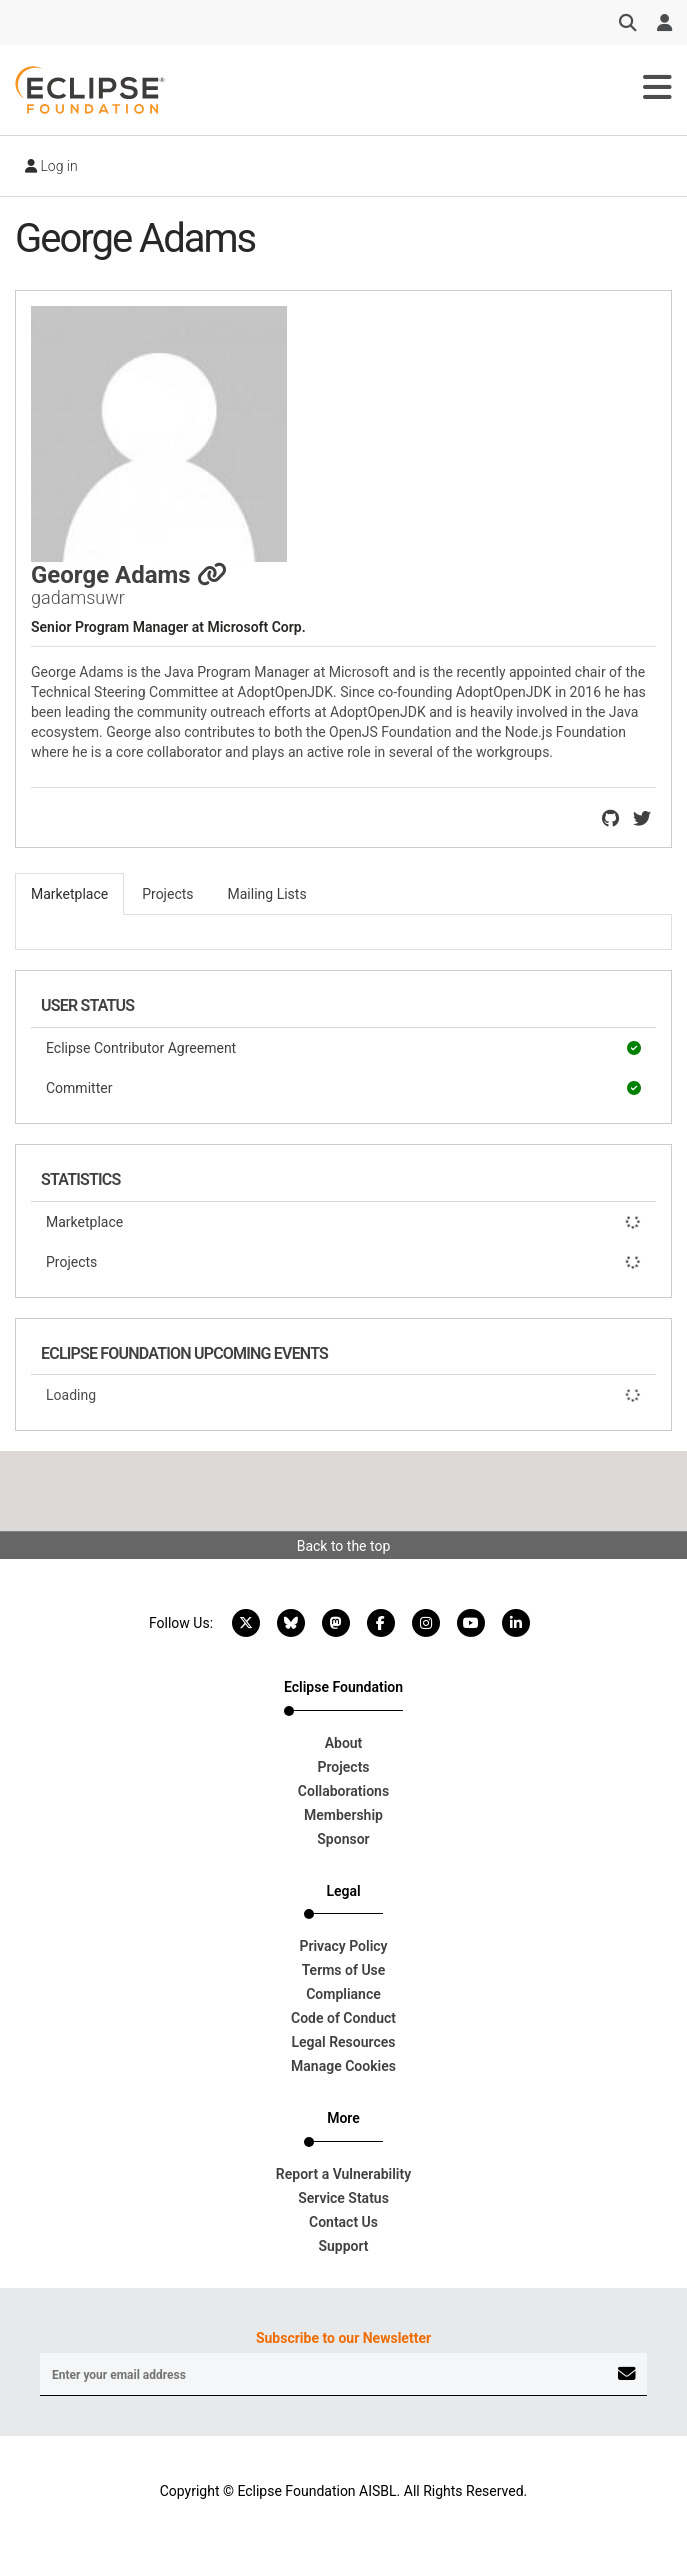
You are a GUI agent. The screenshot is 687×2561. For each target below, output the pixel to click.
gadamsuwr (78, 597)
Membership (343, 1815)
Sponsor (343, 1839)
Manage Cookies (343, 2066)
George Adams (129, 575)
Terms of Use (344, 1970)
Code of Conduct (343, 2018)
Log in (51, 166)
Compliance (343, 1994)
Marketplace (343, 1222)
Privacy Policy (343, 1946)
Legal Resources (343, 2042)
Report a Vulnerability (343, 2174)
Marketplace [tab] (69, 894)
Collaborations (343, 1791)
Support (343, 2246)
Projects (343, 1262)
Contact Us (343, 2222)
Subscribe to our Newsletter (343, 2338)
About (344, 1743)
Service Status (343, 2198)
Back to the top (344, 1546)
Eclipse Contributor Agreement (343, 1048)
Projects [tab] (167, 894)
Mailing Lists (267, 894)
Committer (343, 1088)
